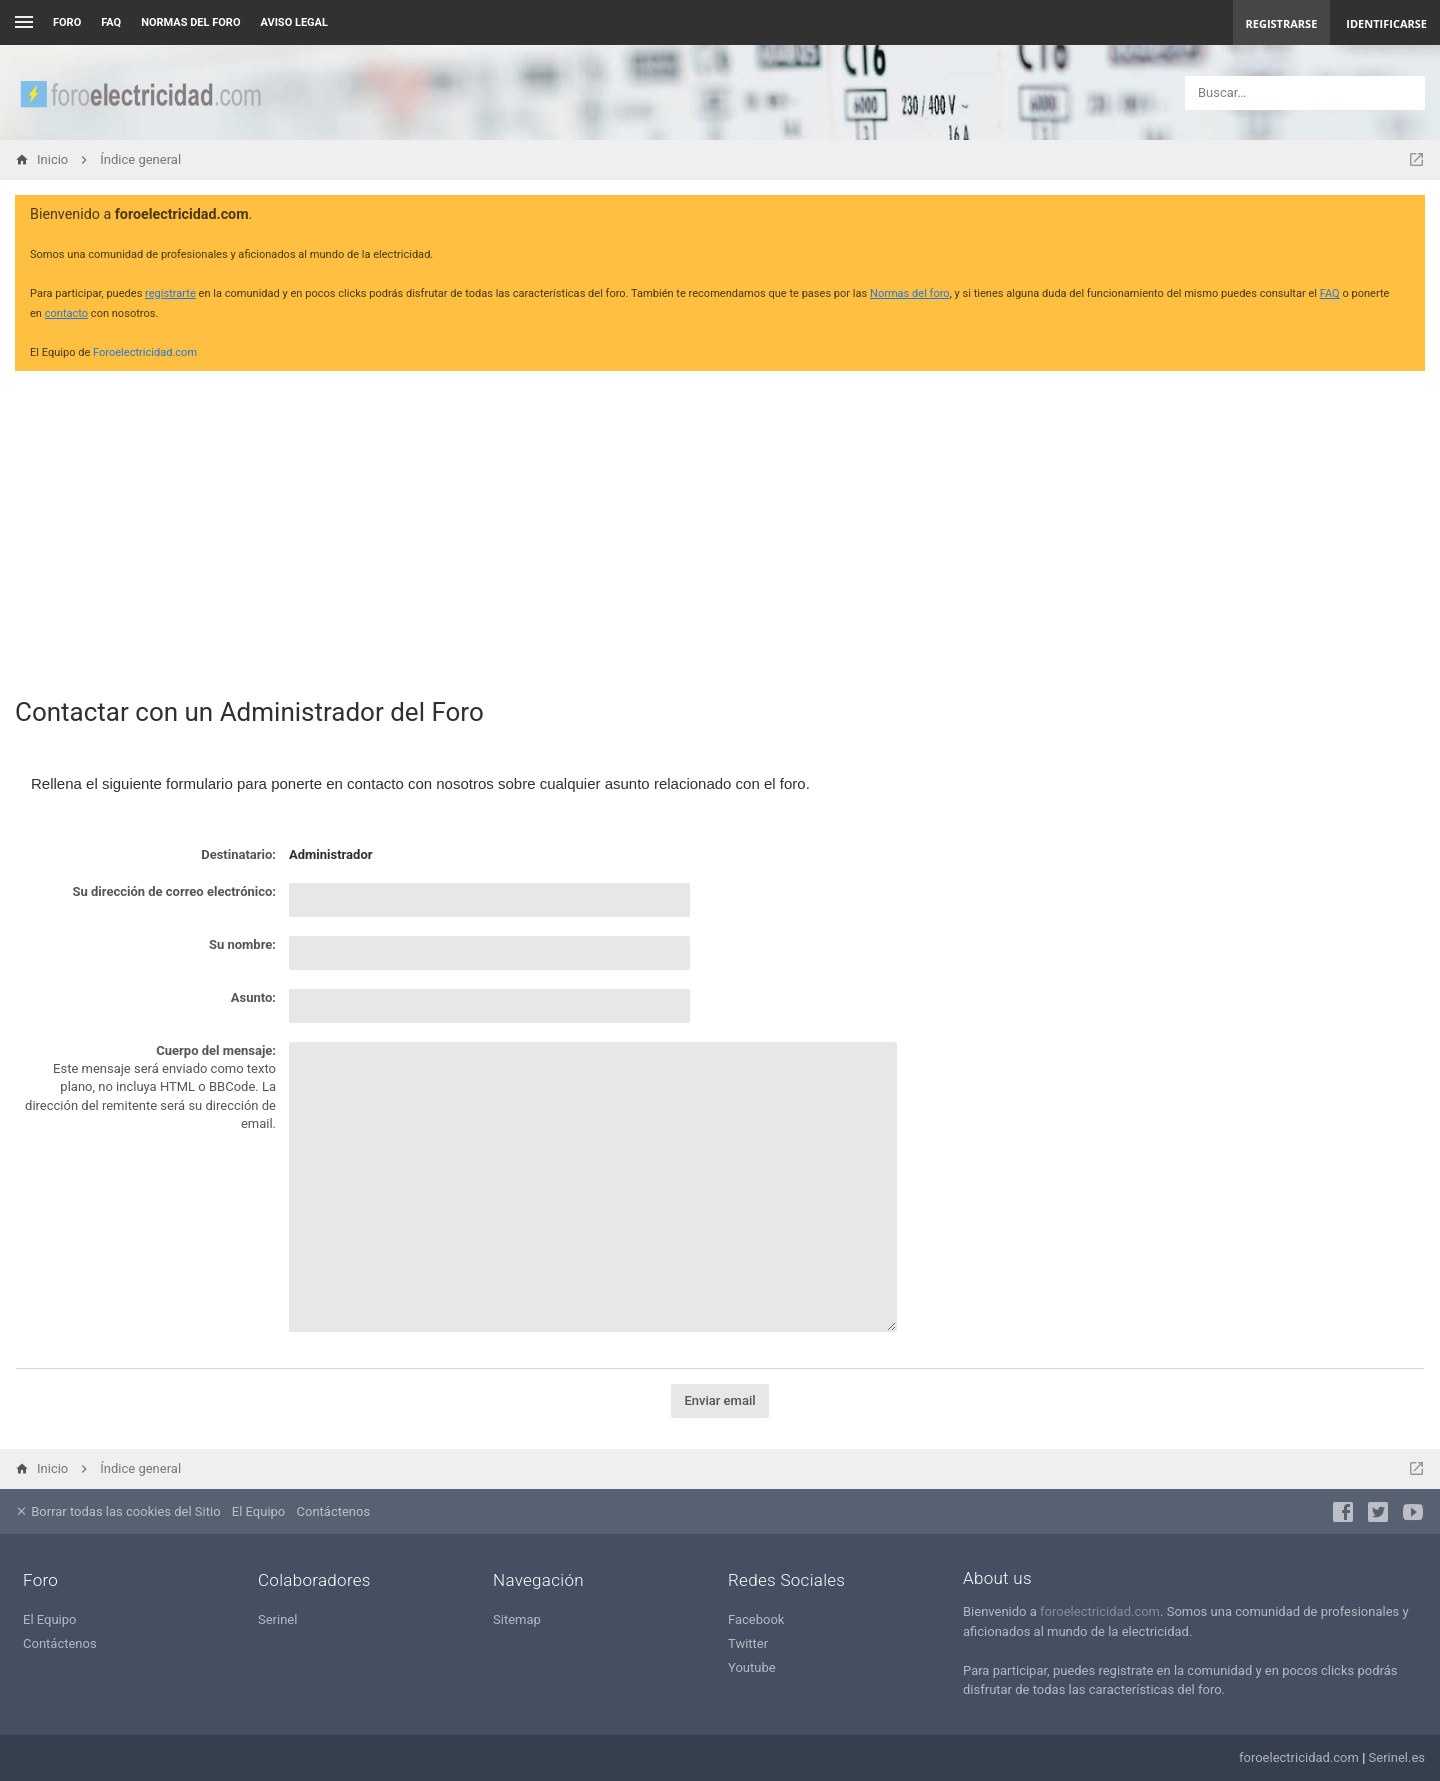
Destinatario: (238, 854)
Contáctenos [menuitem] (334, 1511)
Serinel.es (1397, 1757)
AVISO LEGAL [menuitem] (294, 22)
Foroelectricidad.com (145, 352)
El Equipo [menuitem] (258, 1511)
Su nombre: (242, 944)
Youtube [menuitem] (752, 1667)
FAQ (111, 22)
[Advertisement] (720, 526)
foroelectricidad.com (1100, 1611)
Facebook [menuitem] (756, 1619)
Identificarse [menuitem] (1386, 23)
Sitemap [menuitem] (517, 1619)
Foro (67, 22)
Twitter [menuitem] (748, 1643)
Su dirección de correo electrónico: (174, 891)
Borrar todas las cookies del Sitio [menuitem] (118, 1511)
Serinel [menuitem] (277, 1619)
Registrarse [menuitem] (1282, 23)
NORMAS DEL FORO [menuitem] (190, 22)
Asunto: (253, 997)
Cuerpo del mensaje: (216, 1050)
